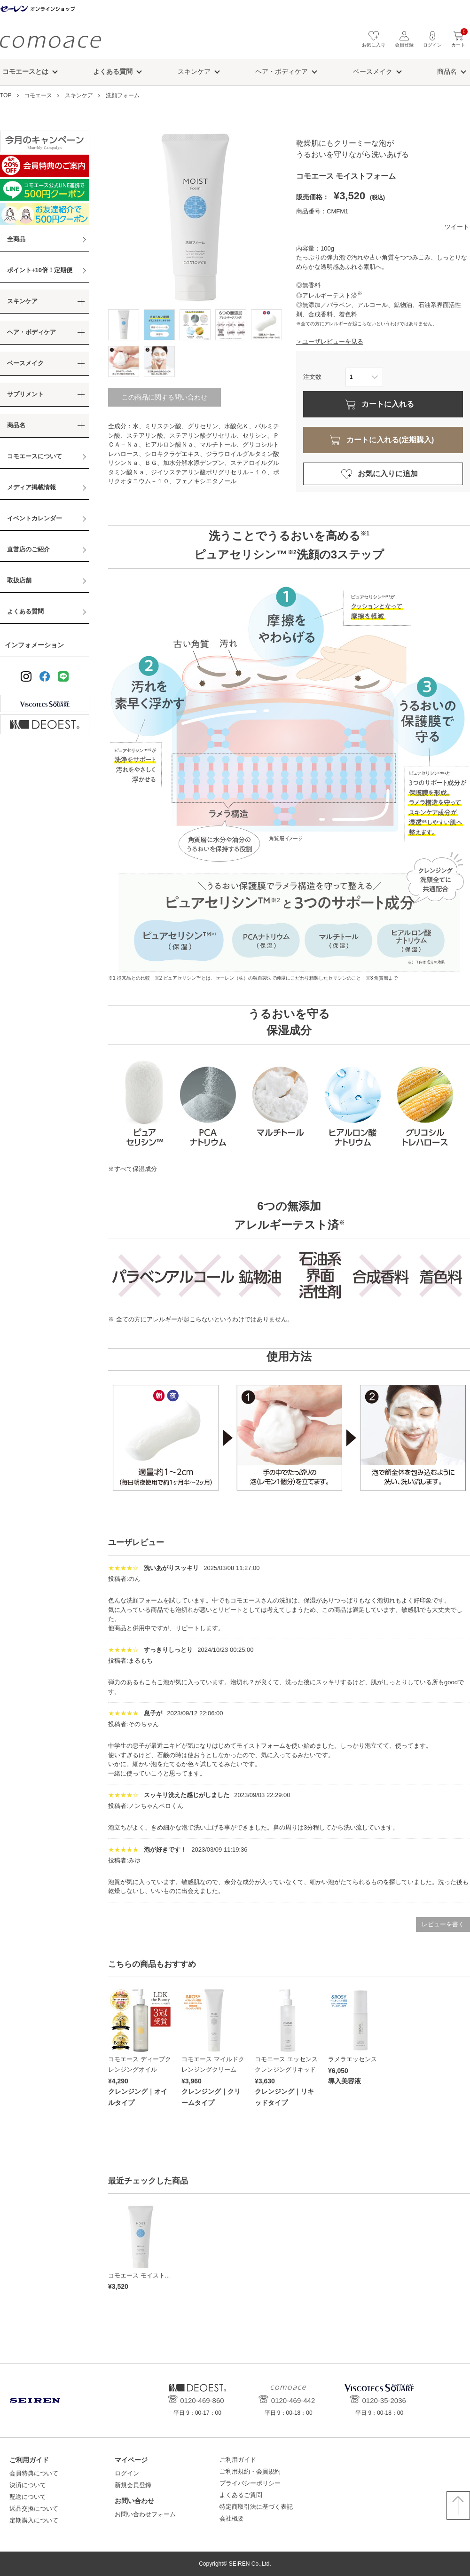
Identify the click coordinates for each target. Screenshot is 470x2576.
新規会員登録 (133, 2485)
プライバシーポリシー (250, 2483)
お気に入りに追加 (388, 474)
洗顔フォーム (123, 95)
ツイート (457, 226)
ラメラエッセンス (352, 2059)
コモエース (50, 41)
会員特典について (33, 2473)
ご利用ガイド (237, 2459)
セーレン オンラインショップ (37, 9)
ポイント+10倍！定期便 (39, 270)
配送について (27, 2496)
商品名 (447, 71)
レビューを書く (443, 1924)
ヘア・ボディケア (281, 71)
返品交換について (33, 2508)
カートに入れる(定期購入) (390, 440)
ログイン (127, 2473)
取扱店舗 (19, 580)
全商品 (16, 239)
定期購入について (33, 2520)
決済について (27, 2485)
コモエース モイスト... (139, 2275)
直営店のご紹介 (28, 549)
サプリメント (25, 394)
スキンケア (194, 71)
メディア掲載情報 (31, 487)
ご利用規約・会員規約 (250, 2471)
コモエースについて (34, 456)
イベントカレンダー (34, 518)
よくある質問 (25, 611)
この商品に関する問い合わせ (164, 397)
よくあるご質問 (240, 2494)
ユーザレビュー (136, 1542)
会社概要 (231, 2518)
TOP (5, 95)
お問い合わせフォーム (145, 2514)
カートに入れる (387, 404)
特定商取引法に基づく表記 (256, 2506)
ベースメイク (372, 71)
